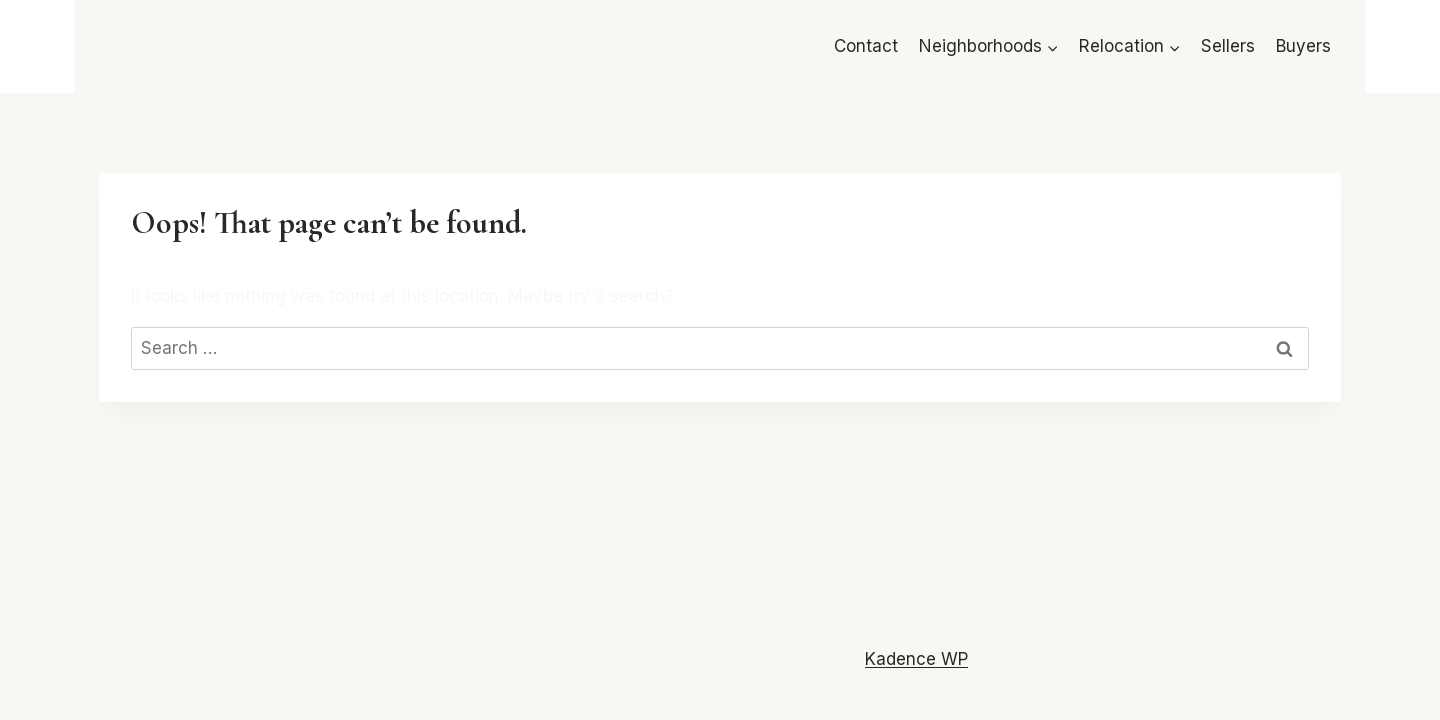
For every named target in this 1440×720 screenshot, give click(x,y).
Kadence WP (916, 659)
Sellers (1228, 46)
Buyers (1303, 46)
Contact (866, 46)
